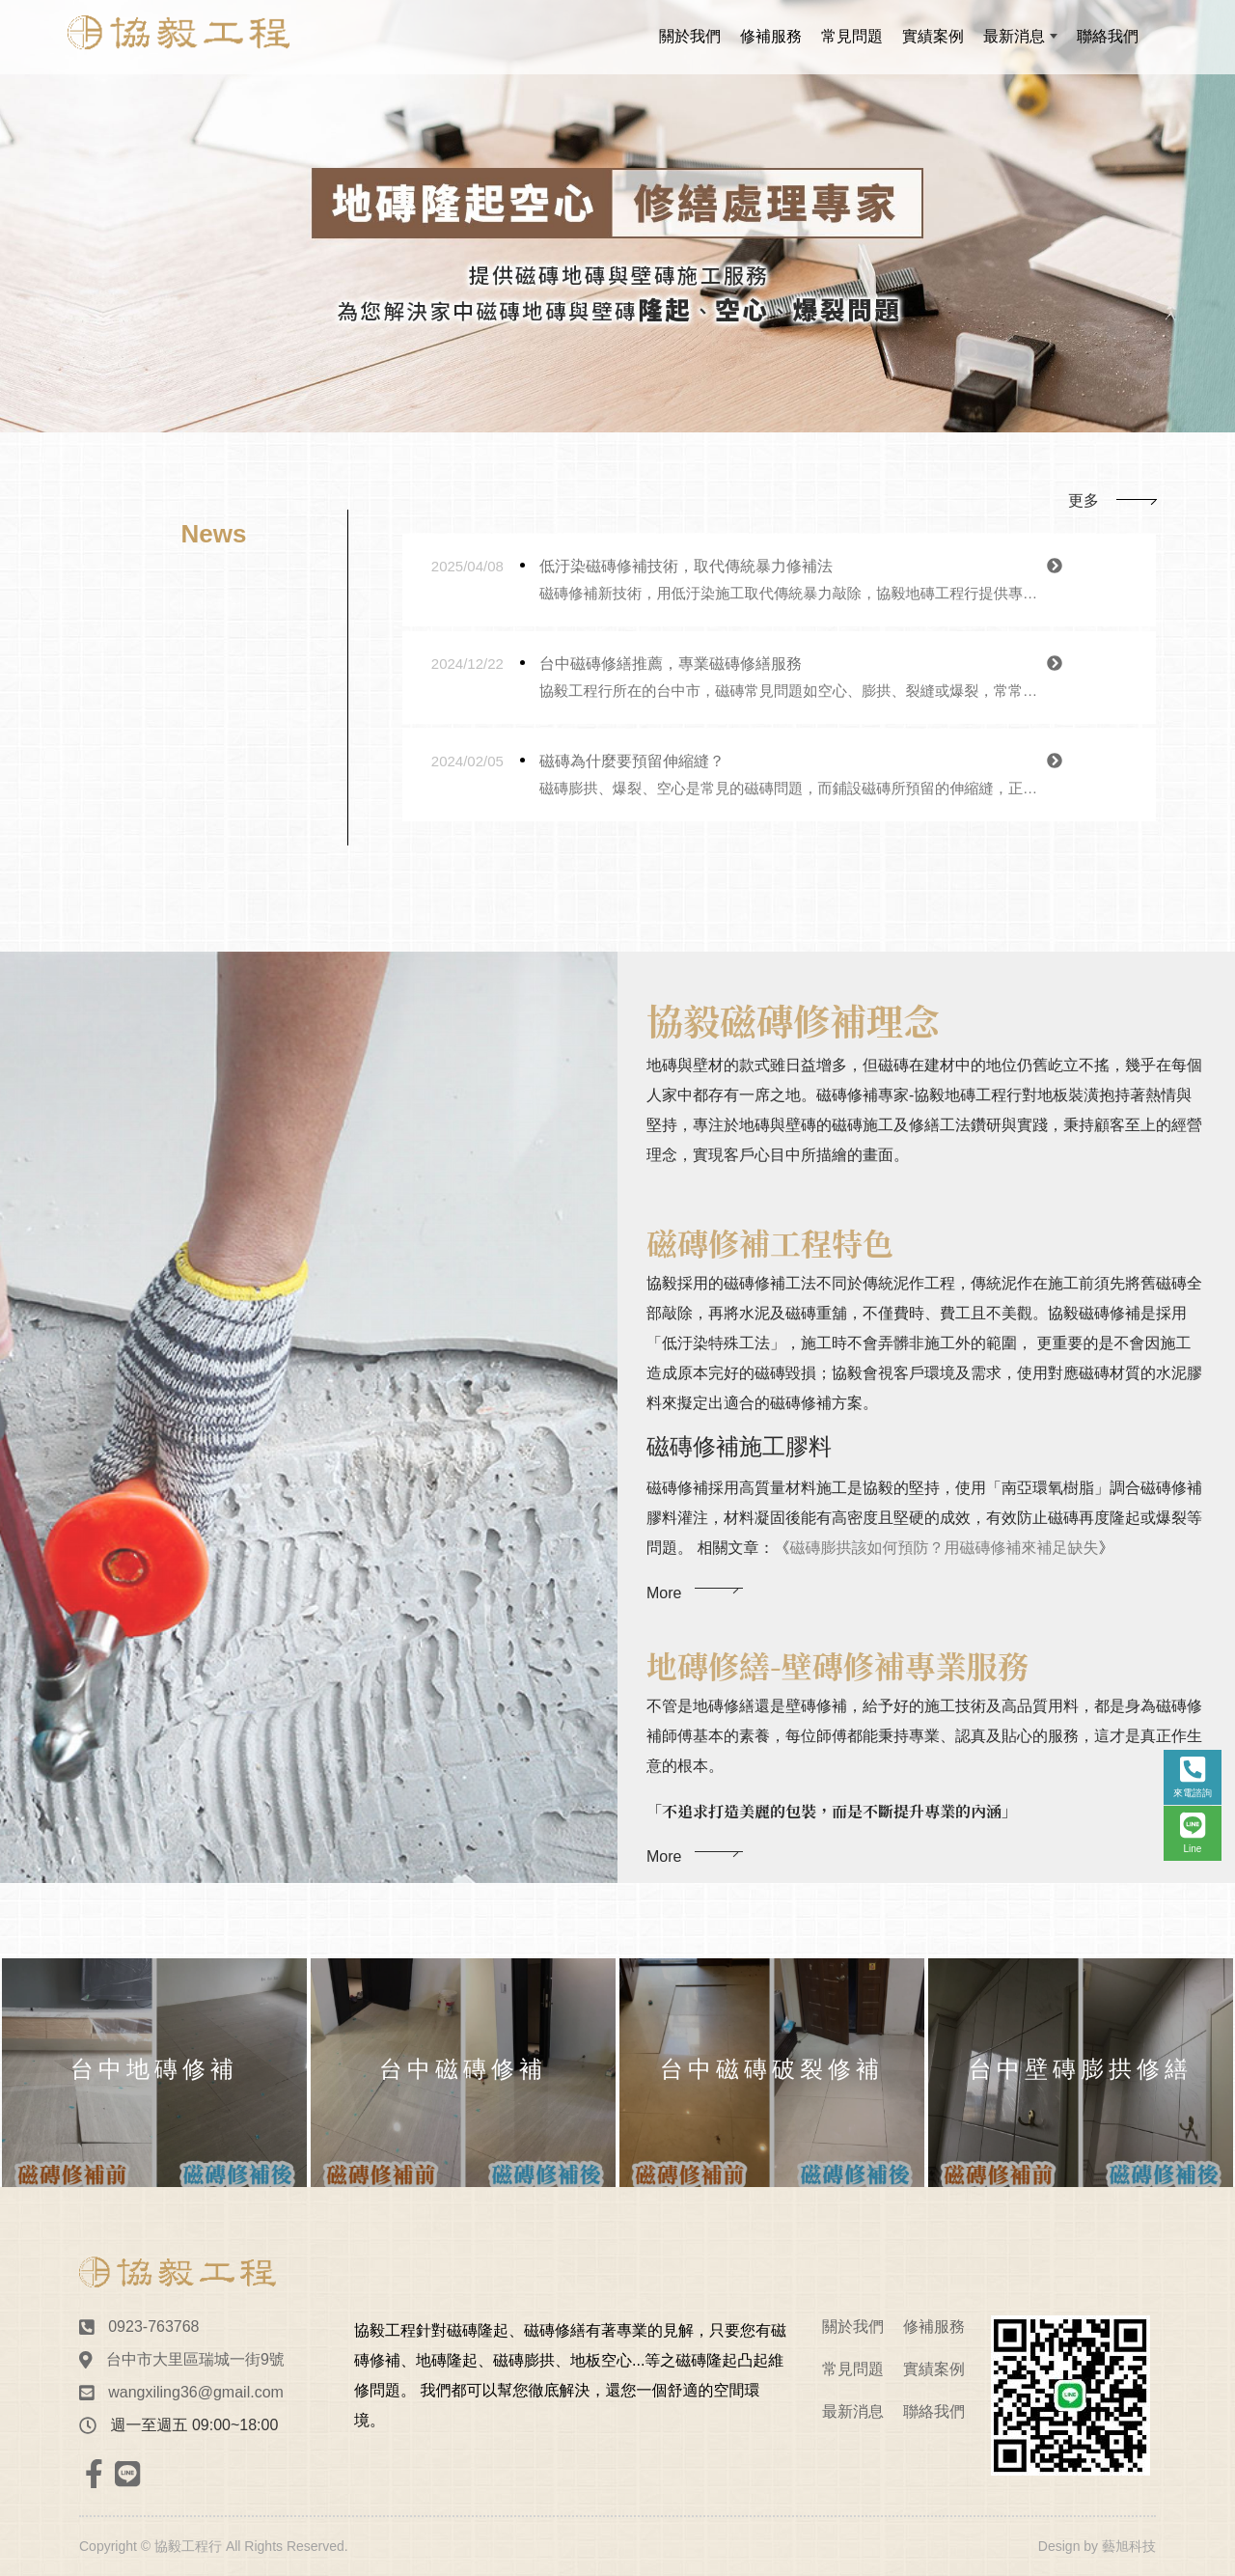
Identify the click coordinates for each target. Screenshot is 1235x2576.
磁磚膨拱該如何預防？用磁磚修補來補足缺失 (943, 1589)
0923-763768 (153, 2326)
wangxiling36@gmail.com (196, 2392)
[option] (617, 216)
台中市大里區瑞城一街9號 (195, 2359)
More (663, 1634)
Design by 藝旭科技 (1097, 2546)
